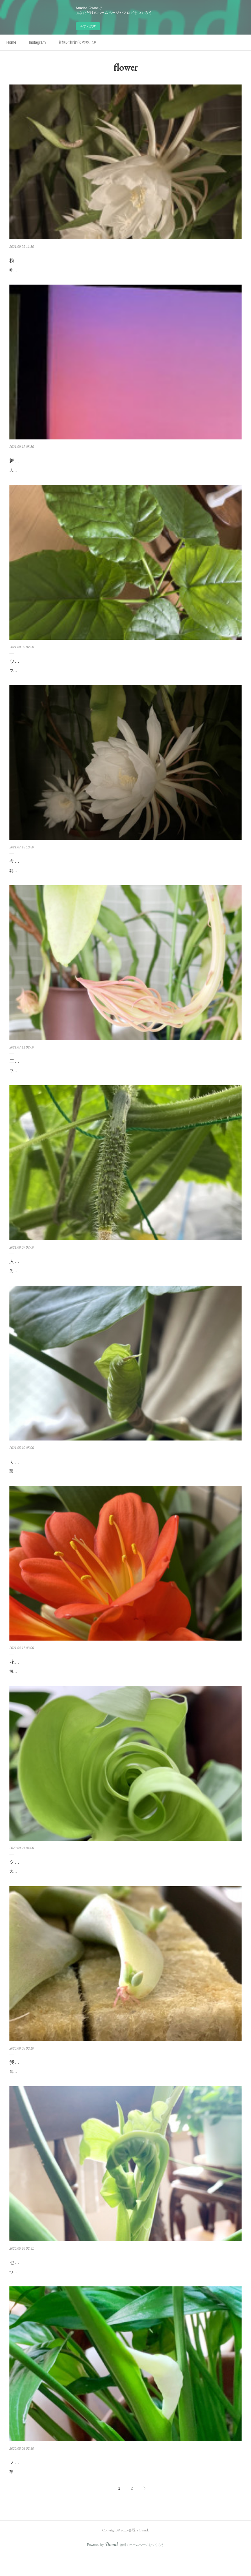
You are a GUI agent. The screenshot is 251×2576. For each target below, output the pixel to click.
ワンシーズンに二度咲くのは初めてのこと (45, 1077)
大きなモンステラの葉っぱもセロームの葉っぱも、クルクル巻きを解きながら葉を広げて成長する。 (94, 1885)
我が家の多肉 (24, 2075)
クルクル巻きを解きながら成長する (49, 1875)
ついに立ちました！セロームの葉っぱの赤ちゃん (50, 2285)
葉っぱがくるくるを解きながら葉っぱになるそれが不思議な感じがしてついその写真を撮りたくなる (94, 1485)
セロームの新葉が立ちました (42, 2276)
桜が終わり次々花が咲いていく (35, 1685)
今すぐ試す (88, 26)
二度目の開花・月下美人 (37, 1068)
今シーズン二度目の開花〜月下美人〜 (52, 867)
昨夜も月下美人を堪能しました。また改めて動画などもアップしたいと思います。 (79, 270)
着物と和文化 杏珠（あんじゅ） (77, 42)
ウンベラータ (24, 667)
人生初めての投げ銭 (32, 1268)
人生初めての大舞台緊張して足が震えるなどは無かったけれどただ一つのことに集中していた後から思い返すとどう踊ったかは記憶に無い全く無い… (124, 473)
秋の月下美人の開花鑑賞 (37, 260)
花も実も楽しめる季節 (34, 1675)
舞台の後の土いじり (32, 460)
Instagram (37, 42)
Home (11, 42)
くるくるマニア (27, 1475)
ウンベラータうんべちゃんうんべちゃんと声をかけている (58, 677)
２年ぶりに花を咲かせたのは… (44, 2476)
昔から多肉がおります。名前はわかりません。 (49, 2085)
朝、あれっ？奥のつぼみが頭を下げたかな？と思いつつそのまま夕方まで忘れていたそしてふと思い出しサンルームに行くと (115, 877)
